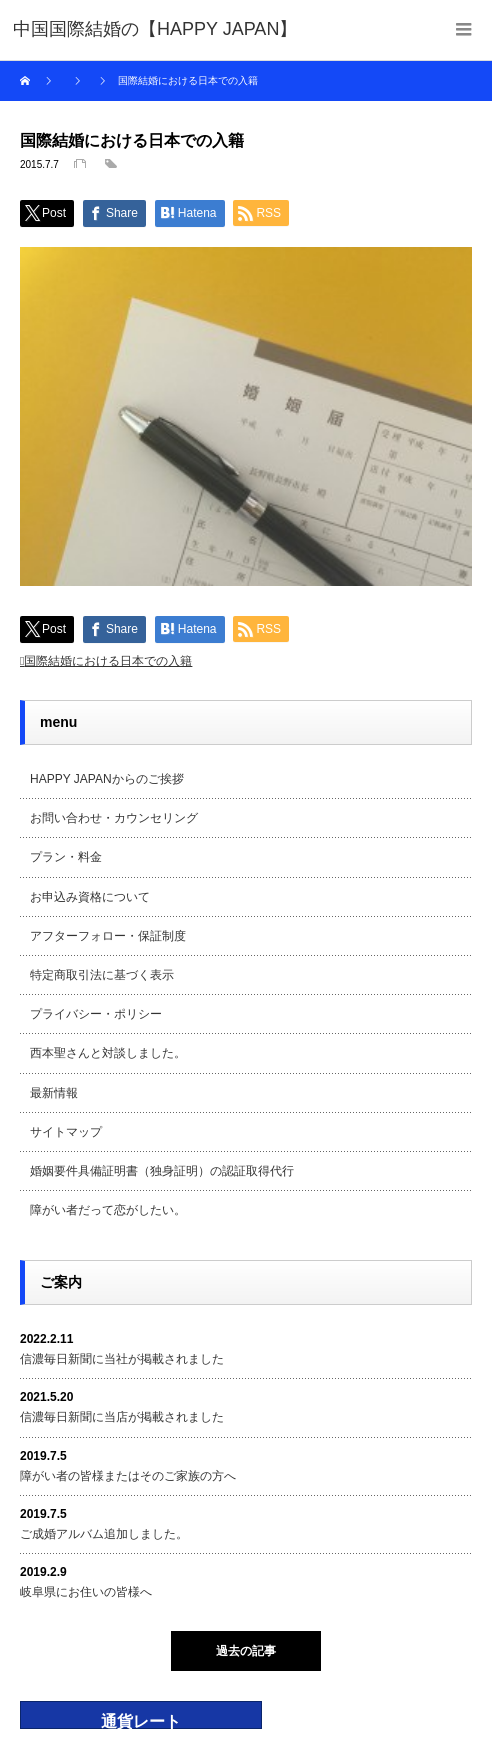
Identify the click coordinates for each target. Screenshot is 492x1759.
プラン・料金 (66, 857)
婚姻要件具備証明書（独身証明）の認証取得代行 (162, 1171)
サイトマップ (66, 1132)
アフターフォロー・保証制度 (108, 936)
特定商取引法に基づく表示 (102, 975)
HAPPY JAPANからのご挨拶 (107, 779)
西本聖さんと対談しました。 (108, 1053)
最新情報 (54, 1093)
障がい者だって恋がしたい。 (108, 1210)
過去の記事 (246, 1651)
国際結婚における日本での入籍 (108, 661)
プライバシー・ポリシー (96, 1014)
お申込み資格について (90, 897)
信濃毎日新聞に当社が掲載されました (122, 1359)
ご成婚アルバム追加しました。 (104, 1534)
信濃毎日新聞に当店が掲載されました (122, 1417)
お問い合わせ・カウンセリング (114, 818)
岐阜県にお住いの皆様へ (86, 1592)
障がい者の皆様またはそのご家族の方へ (128, 1476)
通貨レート (141, 1721)
